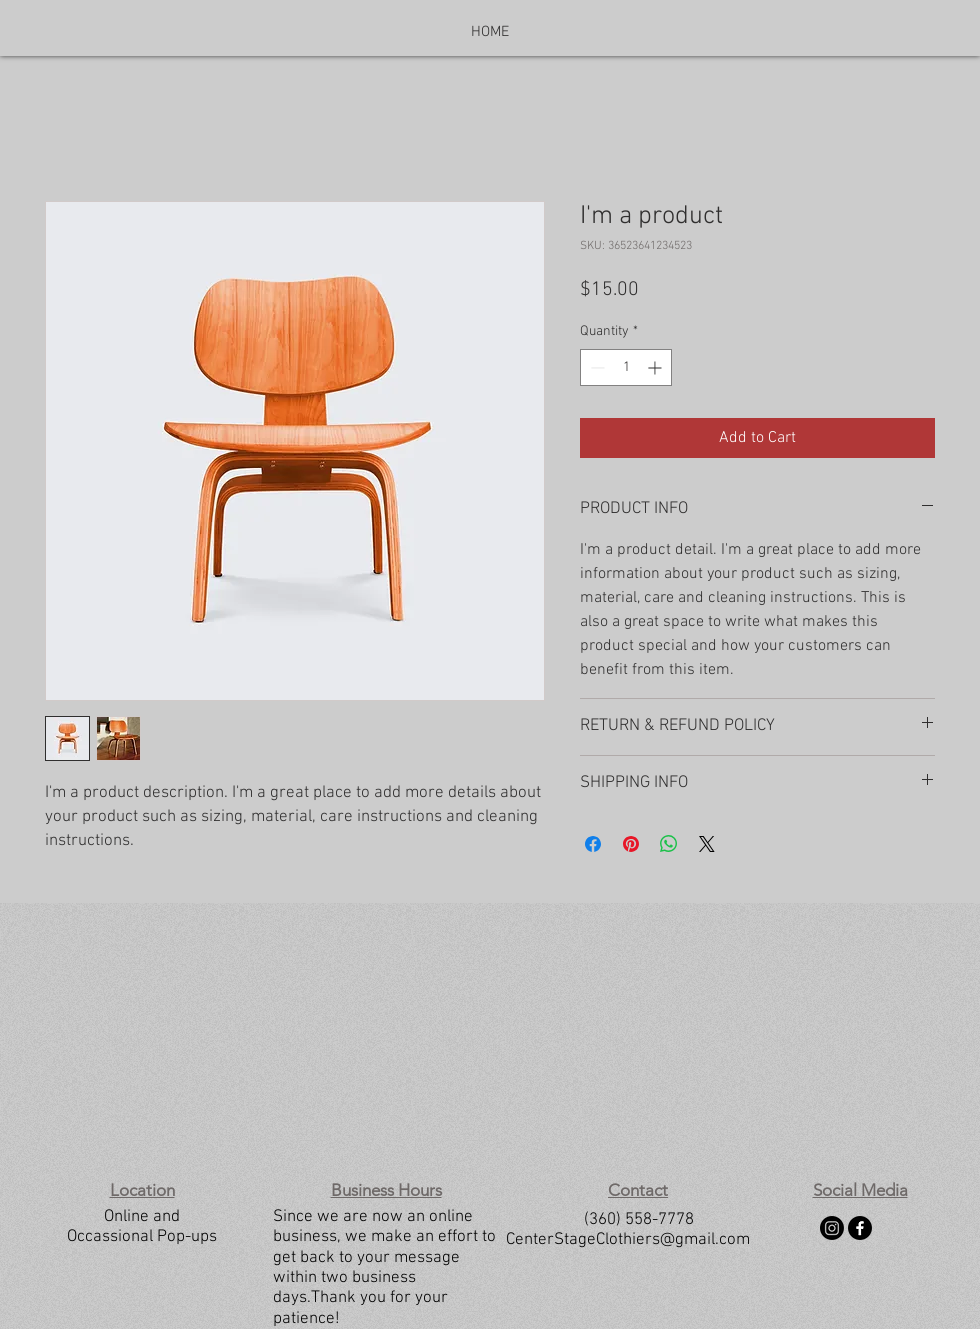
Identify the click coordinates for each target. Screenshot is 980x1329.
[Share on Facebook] (593, 844)
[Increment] (656, 367)
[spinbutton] (626, 367)
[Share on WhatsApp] (669, 844)
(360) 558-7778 (639, 1220)
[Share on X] (707, 844)
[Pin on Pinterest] (631, 844)
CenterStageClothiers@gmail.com (628, 1240)
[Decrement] (595, 367)
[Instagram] (832, 1228)
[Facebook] (860, 1228)
